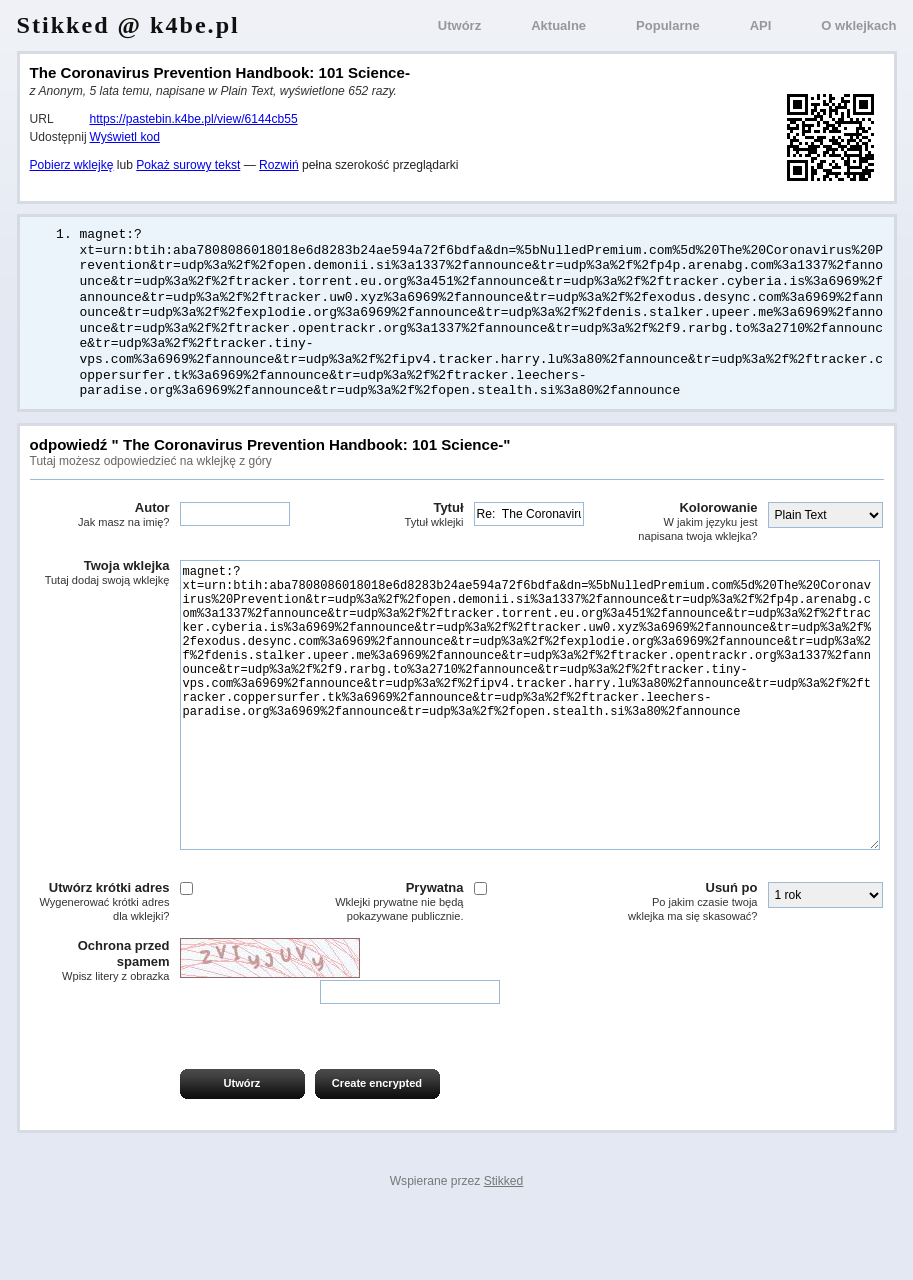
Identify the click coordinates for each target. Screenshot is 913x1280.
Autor (100, 516)
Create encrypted (377, 1144)
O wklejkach (858, 25)
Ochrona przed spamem (100, 1022)
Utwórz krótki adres (100, 962)
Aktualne (558, 25)
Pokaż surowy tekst (188, 165)
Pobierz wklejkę (72, 165)
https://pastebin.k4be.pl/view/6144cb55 (194, 119)
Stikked (504, 1242)
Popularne (668, 25)
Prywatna (394, 962)
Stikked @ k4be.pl (128, 25)
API (761, 25)
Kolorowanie (688, 522)
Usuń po (688, 962)
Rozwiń (279, 165)
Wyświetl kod (125, 137)
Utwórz (459, 25)
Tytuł (394, 516)
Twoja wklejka (100, 574)
